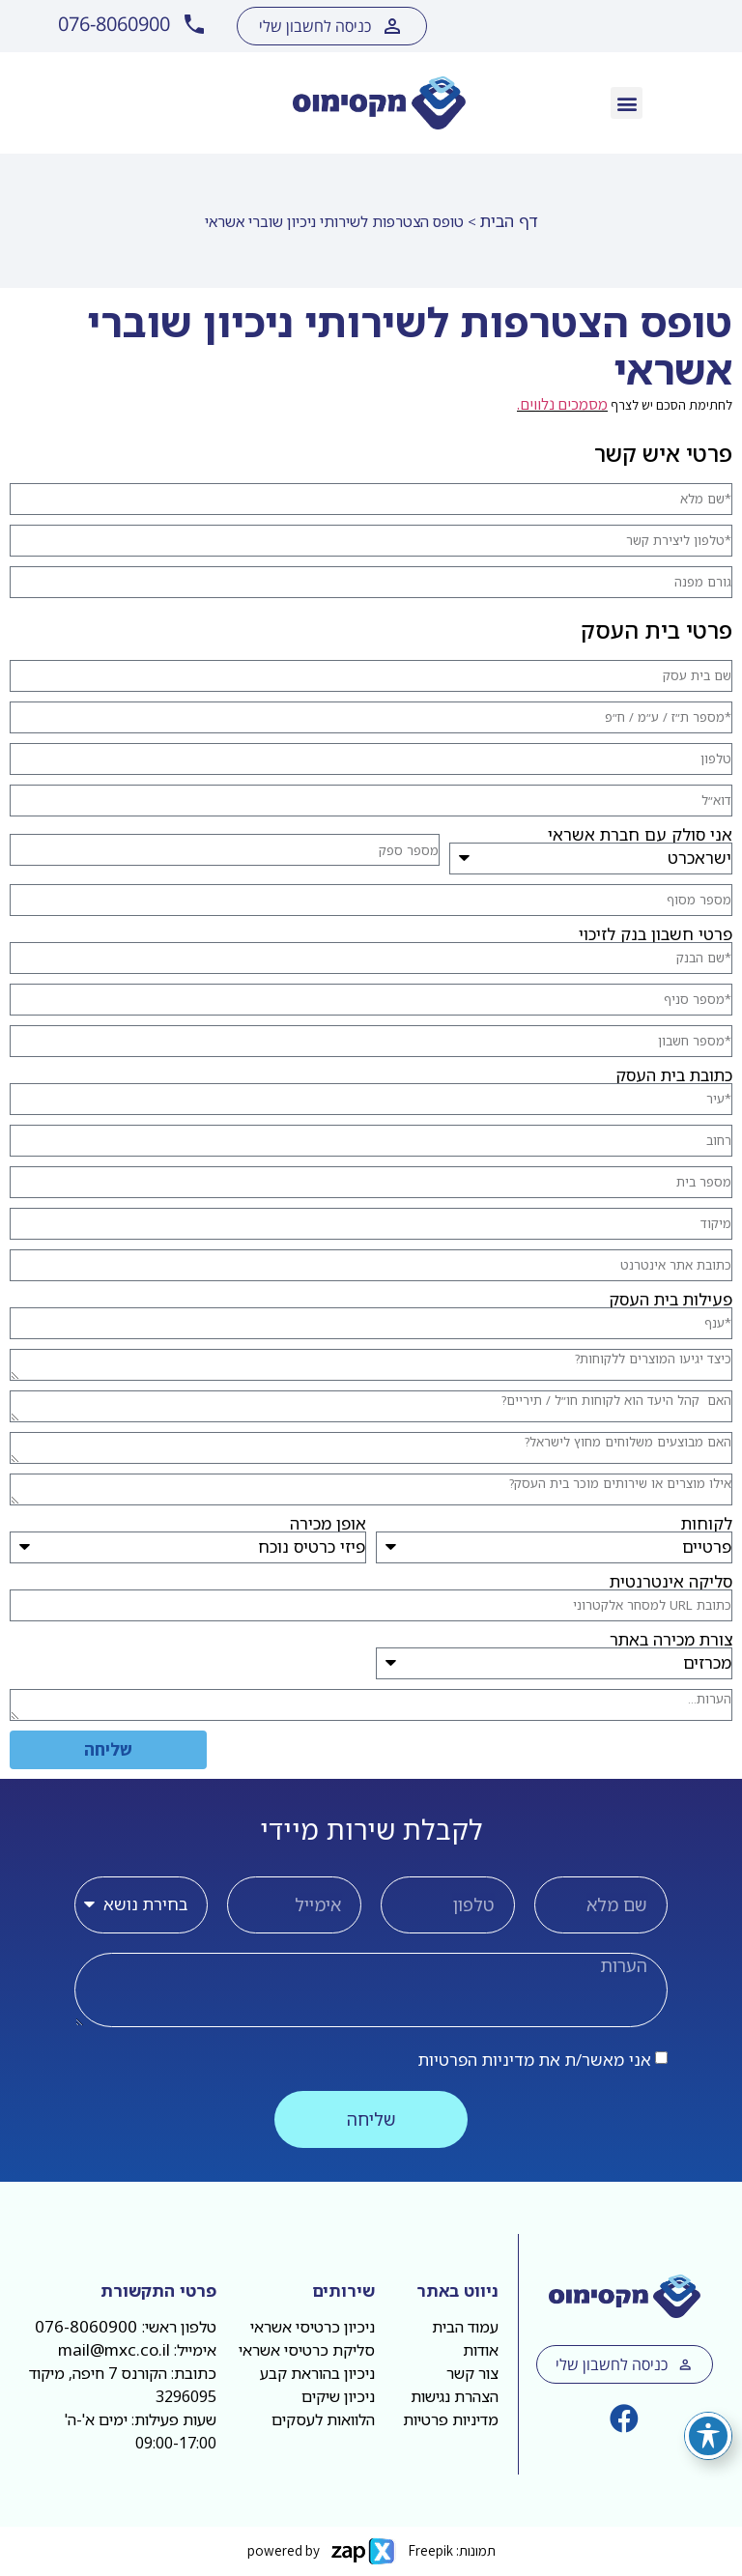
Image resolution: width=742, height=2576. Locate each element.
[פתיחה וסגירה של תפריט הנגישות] (708, 2436)
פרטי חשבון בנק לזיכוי (655, 934)
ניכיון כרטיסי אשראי (312, 2326)
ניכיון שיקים (338, 2396)
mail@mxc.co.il (114, 2349)
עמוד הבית (465, 2326)
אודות (481, 2350)
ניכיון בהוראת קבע (317, 2373)
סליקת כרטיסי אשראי (307, 2350)
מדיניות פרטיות (451, 2419)
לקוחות (706, 1523)
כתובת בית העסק (673, 1075)
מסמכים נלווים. (562, 404)
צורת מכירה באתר (671, 1639)
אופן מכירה (328, 1523)
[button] (626, 103)
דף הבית (509, 221)
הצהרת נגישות (455, 2396)
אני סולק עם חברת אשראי (640, 834)
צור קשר (472, 2373)
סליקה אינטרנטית (671, 1581)
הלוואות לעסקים (323, 2419)
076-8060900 (88, 2326)
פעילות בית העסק (670, 1299)
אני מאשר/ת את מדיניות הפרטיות (534, 2059)
